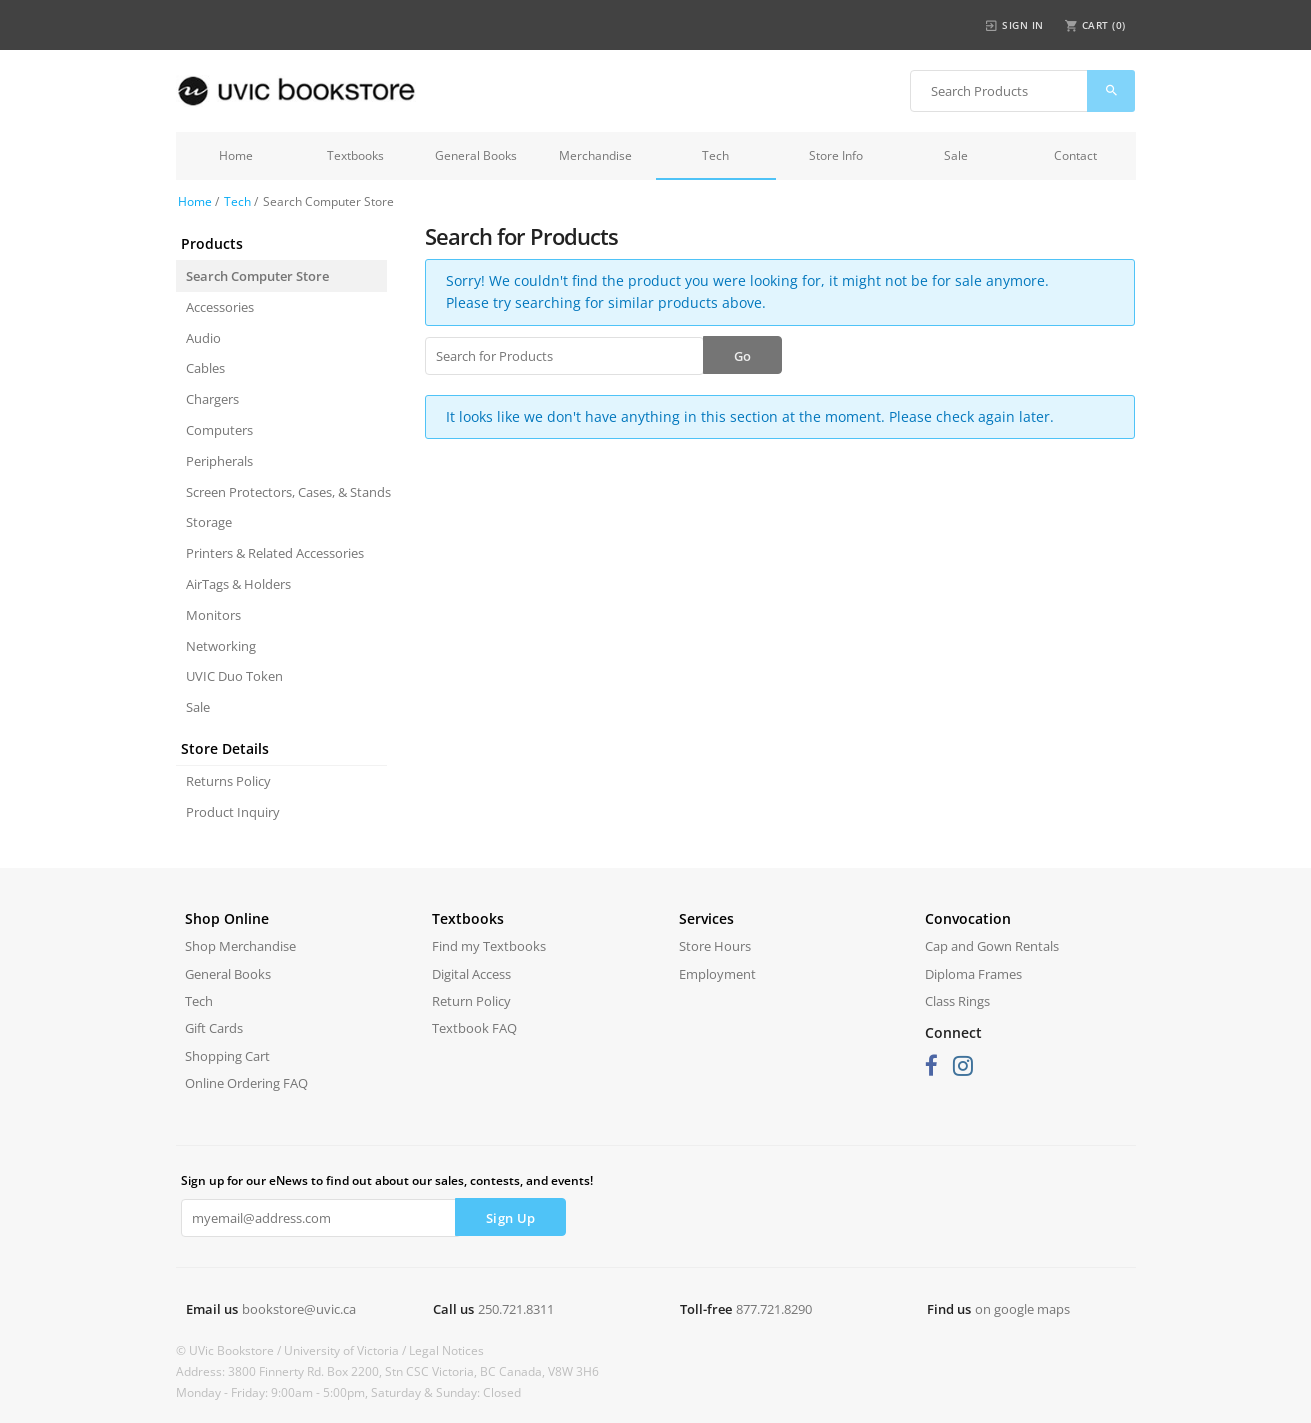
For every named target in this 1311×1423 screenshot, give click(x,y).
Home (236, 155)
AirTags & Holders (238, 584)
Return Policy (471, 1001)
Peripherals (219, 461)
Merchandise (595, 155)
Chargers (212, 399)
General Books (476, 155)
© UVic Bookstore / (230, 1350)
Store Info (836, 155)
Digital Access (471, 974)
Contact (1075, 155)
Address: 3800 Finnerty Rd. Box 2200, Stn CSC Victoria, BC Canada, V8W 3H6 (387, 1371)
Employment (717, 974)
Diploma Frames (973, 974)
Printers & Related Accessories (275, 553)
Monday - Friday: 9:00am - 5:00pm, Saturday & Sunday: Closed (348, 1392)
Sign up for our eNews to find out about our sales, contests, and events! (387, 1180)
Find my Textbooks (489, 946)
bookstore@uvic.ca (299, 1309)
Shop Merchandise (240, 946)
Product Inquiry (233, 812)
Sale (956, 155)
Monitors (213, 615)
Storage (209, 522)
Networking (221, 646)
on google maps (1022, 1309)
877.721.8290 (774, 1309)
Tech (715, 155)
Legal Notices (446, 1350)
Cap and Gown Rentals (992, 946)
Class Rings (957, 1001)
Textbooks (355, 155)
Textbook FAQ (474, 1028)
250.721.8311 (516, 1309)
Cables (205, 368)
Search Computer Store (257, 276)
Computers (219, 430)
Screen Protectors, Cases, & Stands (286, 492)
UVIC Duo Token (234, 676)
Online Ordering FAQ (246, 1083)
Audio (203, 338)
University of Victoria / (346, 1350)
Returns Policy (228, 781)
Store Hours (715, 946)
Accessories (220, 307)
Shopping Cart (227, 1056)
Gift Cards (214, 1028)
